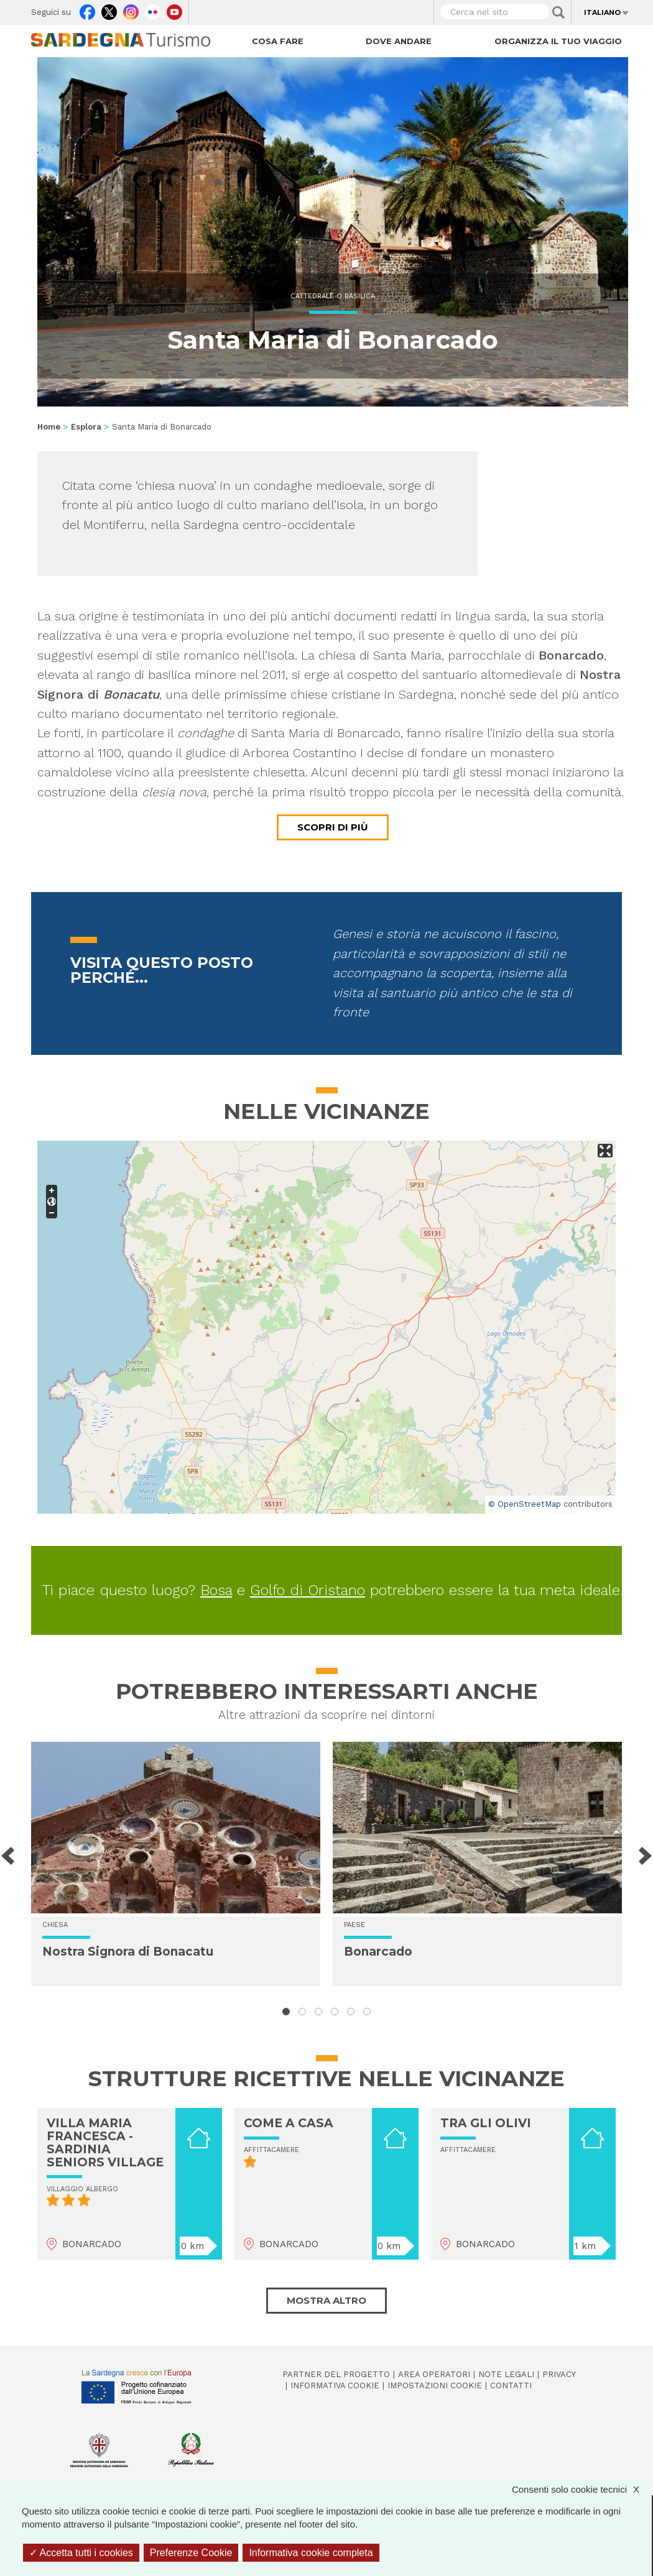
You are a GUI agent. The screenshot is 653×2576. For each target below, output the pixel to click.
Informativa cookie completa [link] (311, 2552)
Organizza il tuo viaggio (558, 41)
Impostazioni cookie (434, 2385)
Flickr (152, 9)
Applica (558, 12)
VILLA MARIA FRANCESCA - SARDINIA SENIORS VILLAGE (105, 2142)
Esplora (86, 426)
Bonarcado (378, 1951)
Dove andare (399, 41)
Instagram (131, 9)
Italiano (602, 12)
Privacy (559, 2374)
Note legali (506, 2374)
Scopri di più (332, 827)
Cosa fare (277, 41)
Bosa (216, 1590)
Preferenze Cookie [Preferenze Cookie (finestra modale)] (191, 2552)
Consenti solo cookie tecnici (582, 2489)
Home (48, 426)
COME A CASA (288, 2123)
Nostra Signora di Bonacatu (127, 1951)
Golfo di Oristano (307, 1590)
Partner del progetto (336, 2374)
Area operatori (434, 2374)
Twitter (109, 9)
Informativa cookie (334, 2385)
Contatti (511, 2385)
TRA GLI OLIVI (485, 2123)
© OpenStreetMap (524, 1504)
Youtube (174, 9)
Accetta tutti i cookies (81, 2552)
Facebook (87, 9)
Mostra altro (326, 2300)
